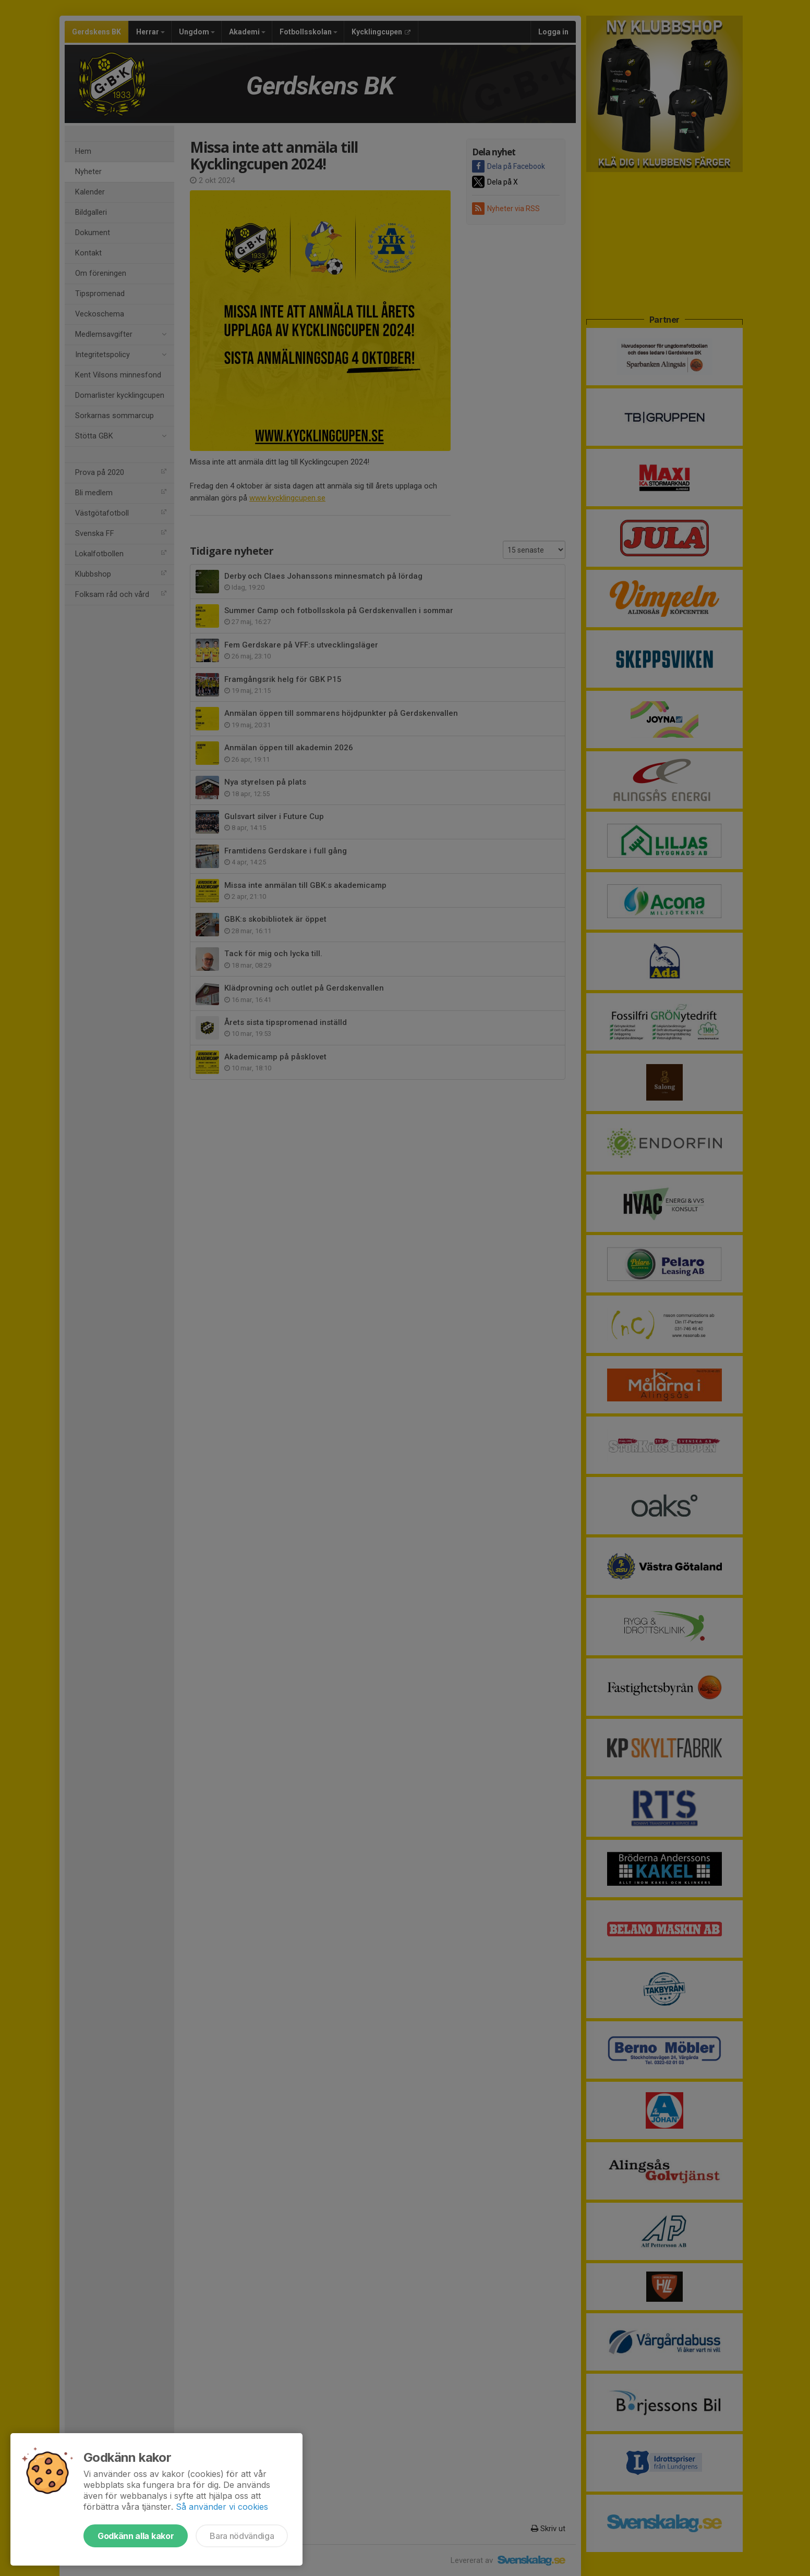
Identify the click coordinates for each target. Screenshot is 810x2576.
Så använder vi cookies (222, 2506)
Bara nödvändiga (242, 2536)
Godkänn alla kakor (136, 2536)
